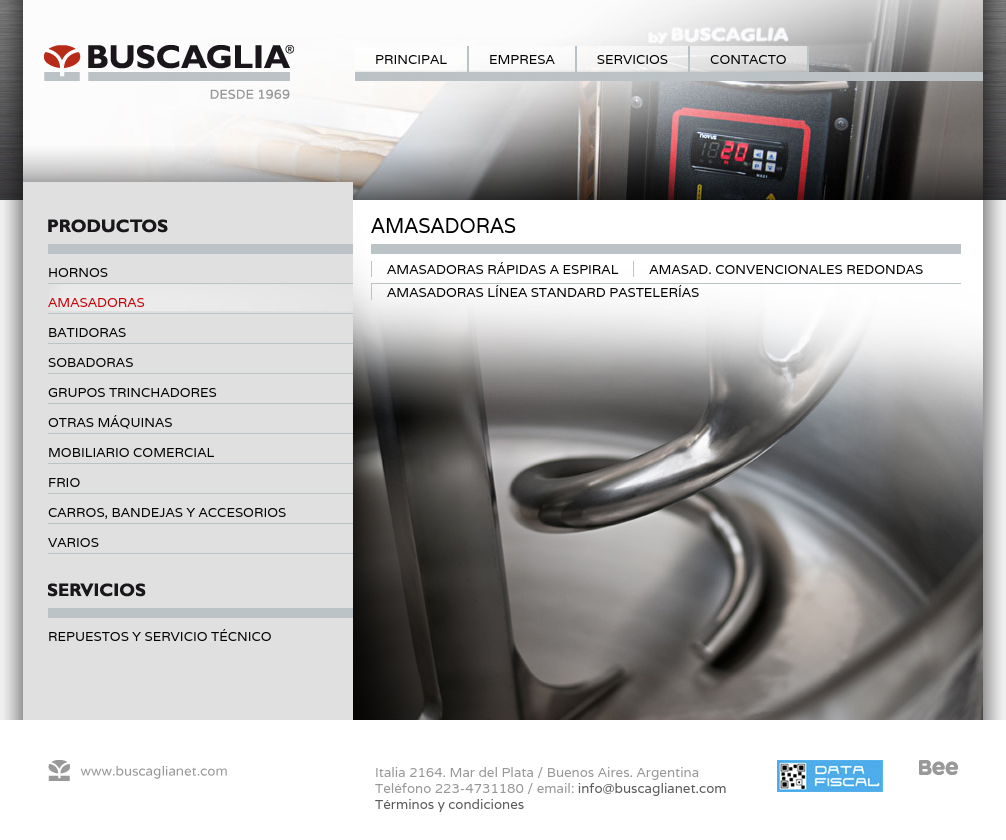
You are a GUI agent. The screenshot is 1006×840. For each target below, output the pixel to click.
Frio (64, 482)
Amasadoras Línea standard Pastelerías (543, 292)
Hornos (78, 272)
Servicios (632, 59)
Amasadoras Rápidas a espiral (502, 269)
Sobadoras (90, 362)
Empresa (522, 59)
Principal (411, 59)
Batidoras (87, 332)
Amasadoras (96, 302)
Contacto (748, 59)
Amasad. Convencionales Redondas (786, 269)
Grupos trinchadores (132, 392)
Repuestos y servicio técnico (160, 636)
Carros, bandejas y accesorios (167, 512)
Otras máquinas (110, 422)
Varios (73, 542)
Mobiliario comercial (131, 452)
